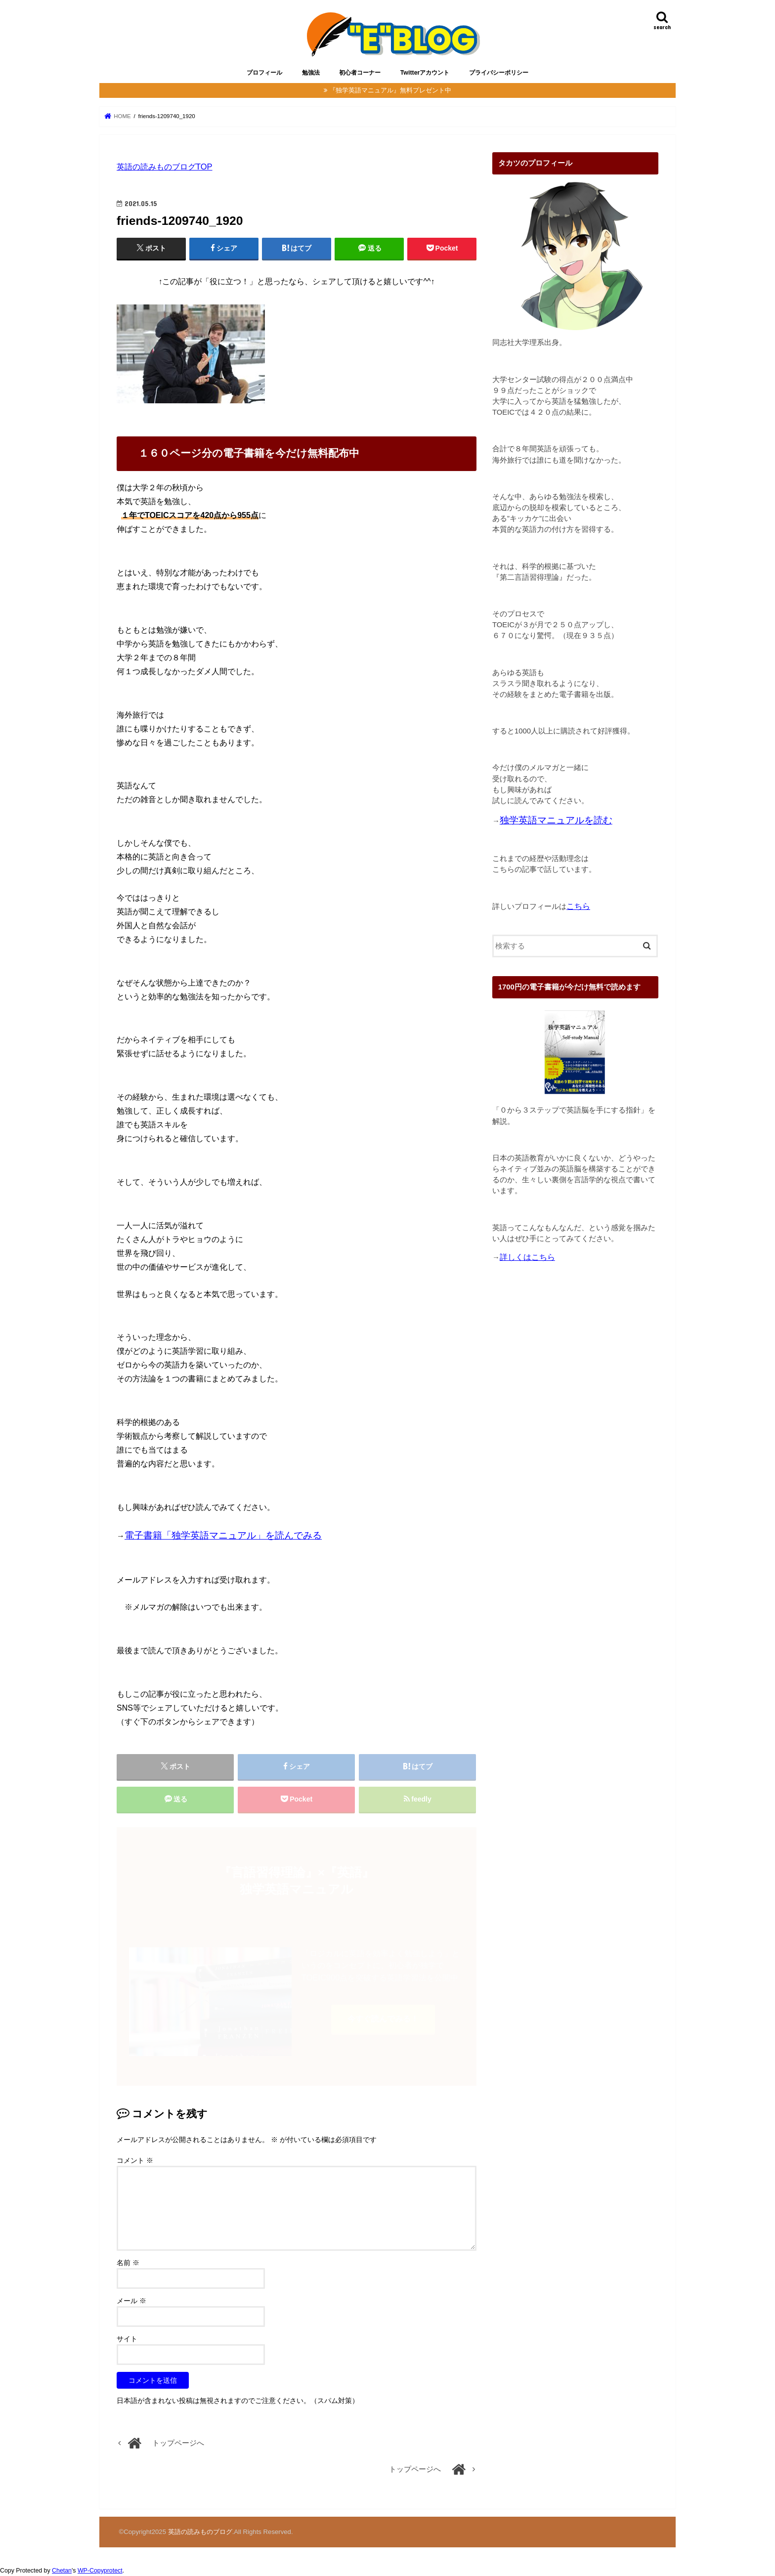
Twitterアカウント (425, 72)
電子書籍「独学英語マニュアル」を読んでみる (223, 1535)
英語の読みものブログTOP (165, 166)
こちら (578, 906)
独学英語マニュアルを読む (556, 820)
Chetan (62, 2570)
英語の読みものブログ (200, 2531)
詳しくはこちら (527, 1257)
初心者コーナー (360, 72)
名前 (128, 2263)
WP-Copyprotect (100, 2570)
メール (131, 2301)
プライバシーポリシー (498, 72)
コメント (135, 2160)
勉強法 (311, 72)
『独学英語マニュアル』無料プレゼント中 (390, 90)
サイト (127, 2339)
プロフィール (264, 72)
